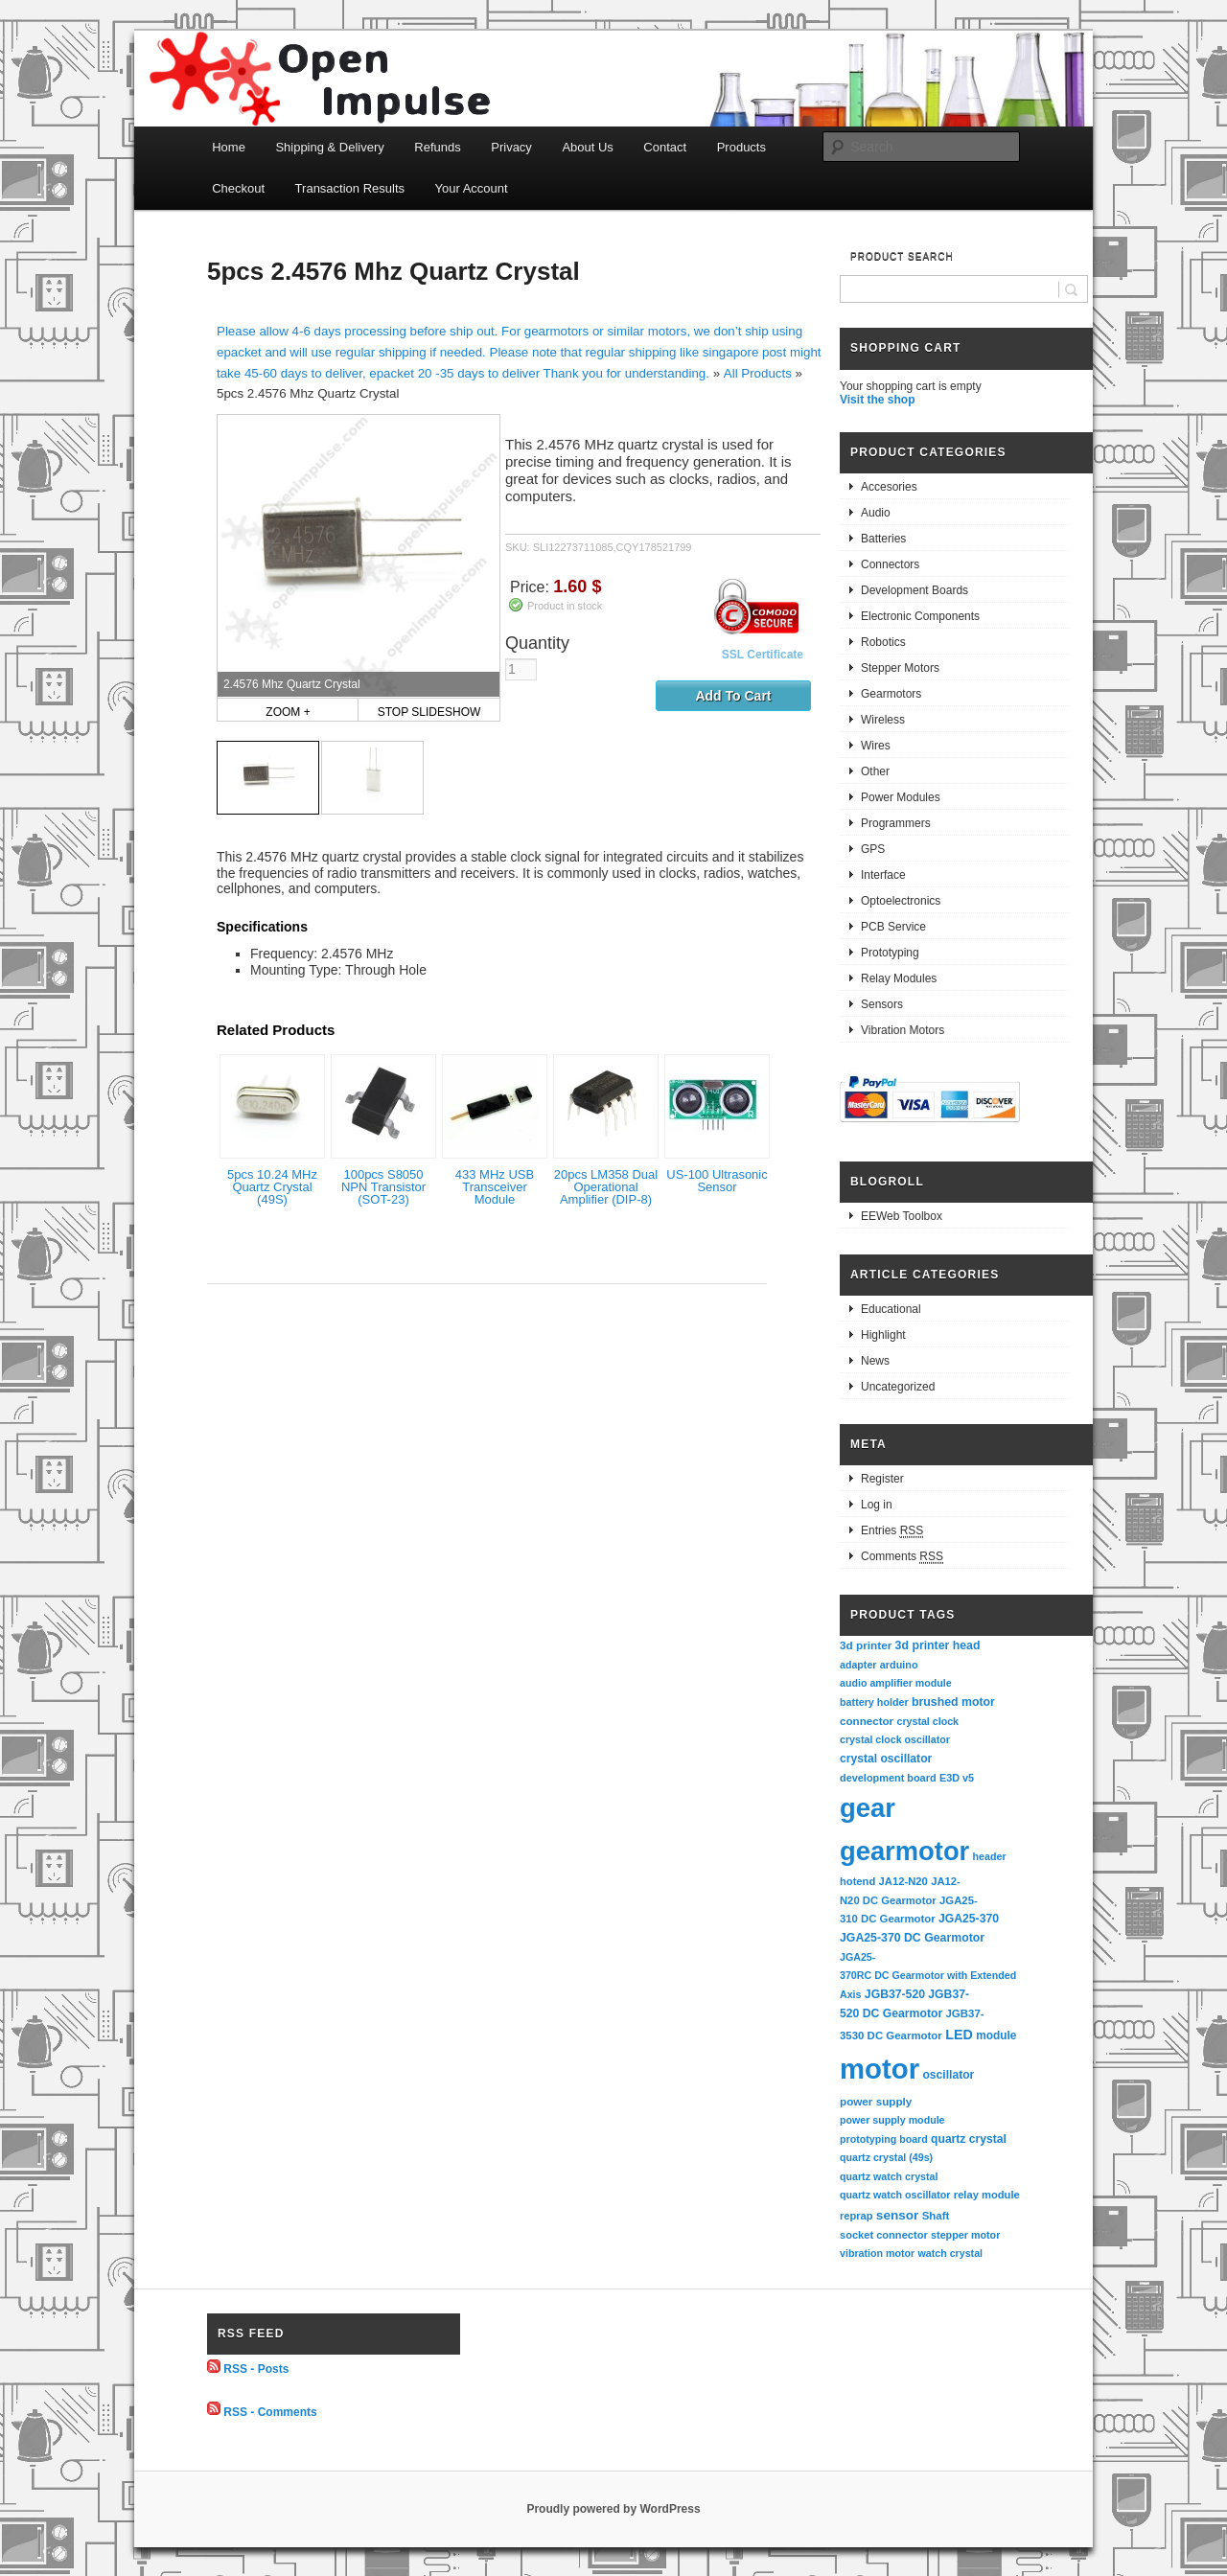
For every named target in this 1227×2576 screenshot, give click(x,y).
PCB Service (893, 926)
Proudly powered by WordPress (613, 2509)
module (996, 2035)
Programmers (896, 823)
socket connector (884, 2235)
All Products (758, 373)
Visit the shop (877, 399)
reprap (856, 2215)
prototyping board (884, 2139)
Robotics (883, 642)
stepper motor (965, 2235)
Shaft (936, 2215)
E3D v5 (956, 1777)
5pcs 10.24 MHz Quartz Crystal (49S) (272, 1187)
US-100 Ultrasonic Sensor (717, 1180)
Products (741, 147)
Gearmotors (891, 694)
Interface (883, 875)
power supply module (892, 2120)
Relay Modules (899, 978)
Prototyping (890, 952)
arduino (899, 1664)
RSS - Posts (256, 2369)
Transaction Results (350, 188)
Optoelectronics (900, 901)
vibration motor (877, 2253)
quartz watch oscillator (895, 2194)
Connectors (890, 564)
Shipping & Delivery (329, 147)
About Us (587, 147)
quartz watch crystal (889, 2176)
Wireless (883, 719)
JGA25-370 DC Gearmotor (912, 1937)
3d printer (865, 1645)
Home (228, 147)
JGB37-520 (895, 1994)
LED (959, 2034)
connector (866, 1720)
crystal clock (927, 1721)
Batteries (883, 538)
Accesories (889, 487)
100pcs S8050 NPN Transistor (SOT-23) (383, 1187)
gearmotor (904, 1851)
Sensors (882, 1004)
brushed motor (953, 1702)
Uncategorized (898, 1386)
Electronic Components (920, 616)
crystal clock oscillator (895, 1739)
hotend (857, 1881)
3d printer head (938, 1645)
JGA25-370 (968, 1918)
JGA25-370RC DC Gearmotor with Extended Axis (929, 1975)
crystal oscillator (886, 1758)
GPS (873, 849)
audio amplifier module (896, 1683)
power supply (876, 2101)
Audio (876, 512)
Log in (876, 1504)
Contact (664, 147)
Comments (902, 1557)
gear (867, 1808)
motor (879, 2068)
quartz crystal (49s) (886, 2157)
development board (888, 1777)
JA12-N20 (903, 1881)
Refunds (437, 147)
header (990, 1856)
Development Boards (914, 590)
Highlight (883, 1335)
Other (875, 771)
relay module (987, 2194)
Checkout (238, 188)
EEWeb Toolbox (901, 1216)
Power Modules (900, 797)
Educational (891, 1309)
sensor (897, 2215)
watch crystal (951, 2253)
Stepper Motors (900, 668)
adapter (858, 1664)
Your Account (471, 188)
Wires (876, 745)
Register (882, 1478)
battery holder (874, 1702)
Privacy (511, 147)
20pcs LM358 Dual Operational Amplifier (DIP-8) (606, 1187)
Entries (892, 1531)
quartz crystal (969, 2139)
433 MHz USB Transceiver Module (494, 1187)
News (875, 1361)
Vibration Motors (902, 1030)
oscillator (948, 2075)
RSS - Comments (269, 2411)
